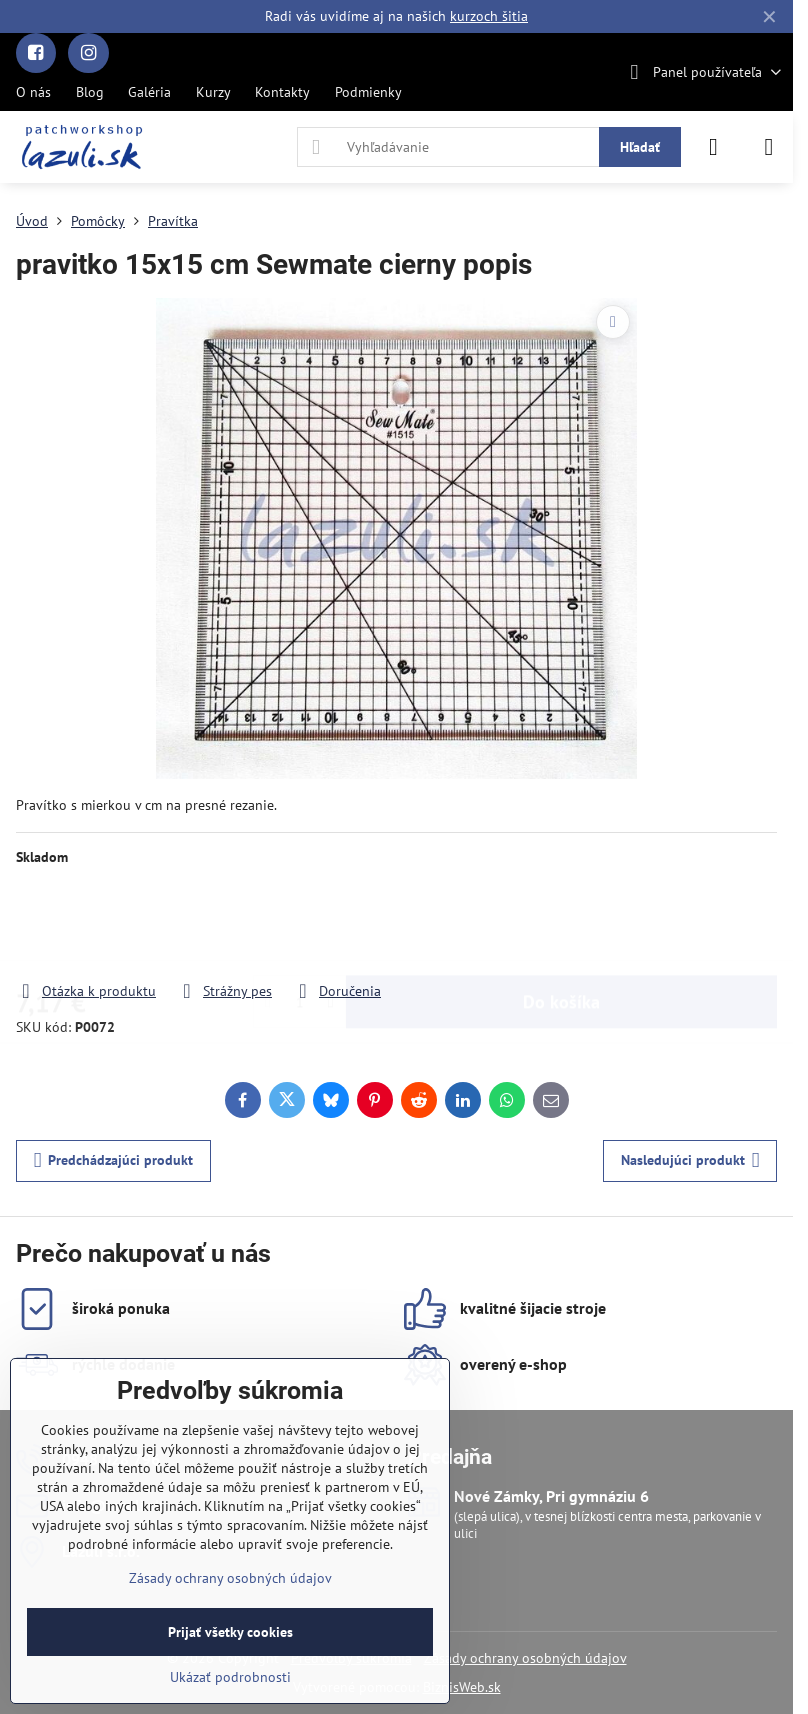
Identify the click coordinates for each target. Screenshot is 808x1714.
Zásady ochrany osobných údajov (525, 1658)
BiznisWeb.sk (462, 1687)
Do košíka (561, 923)
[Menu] (769, 147)
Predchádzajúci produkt (114, 1160)
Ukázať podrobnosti (230, 1677)
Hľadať (640, 147)
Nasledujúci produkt (690, 1160)
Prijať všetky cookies (230, 1632)
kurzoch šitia (489, 16)
